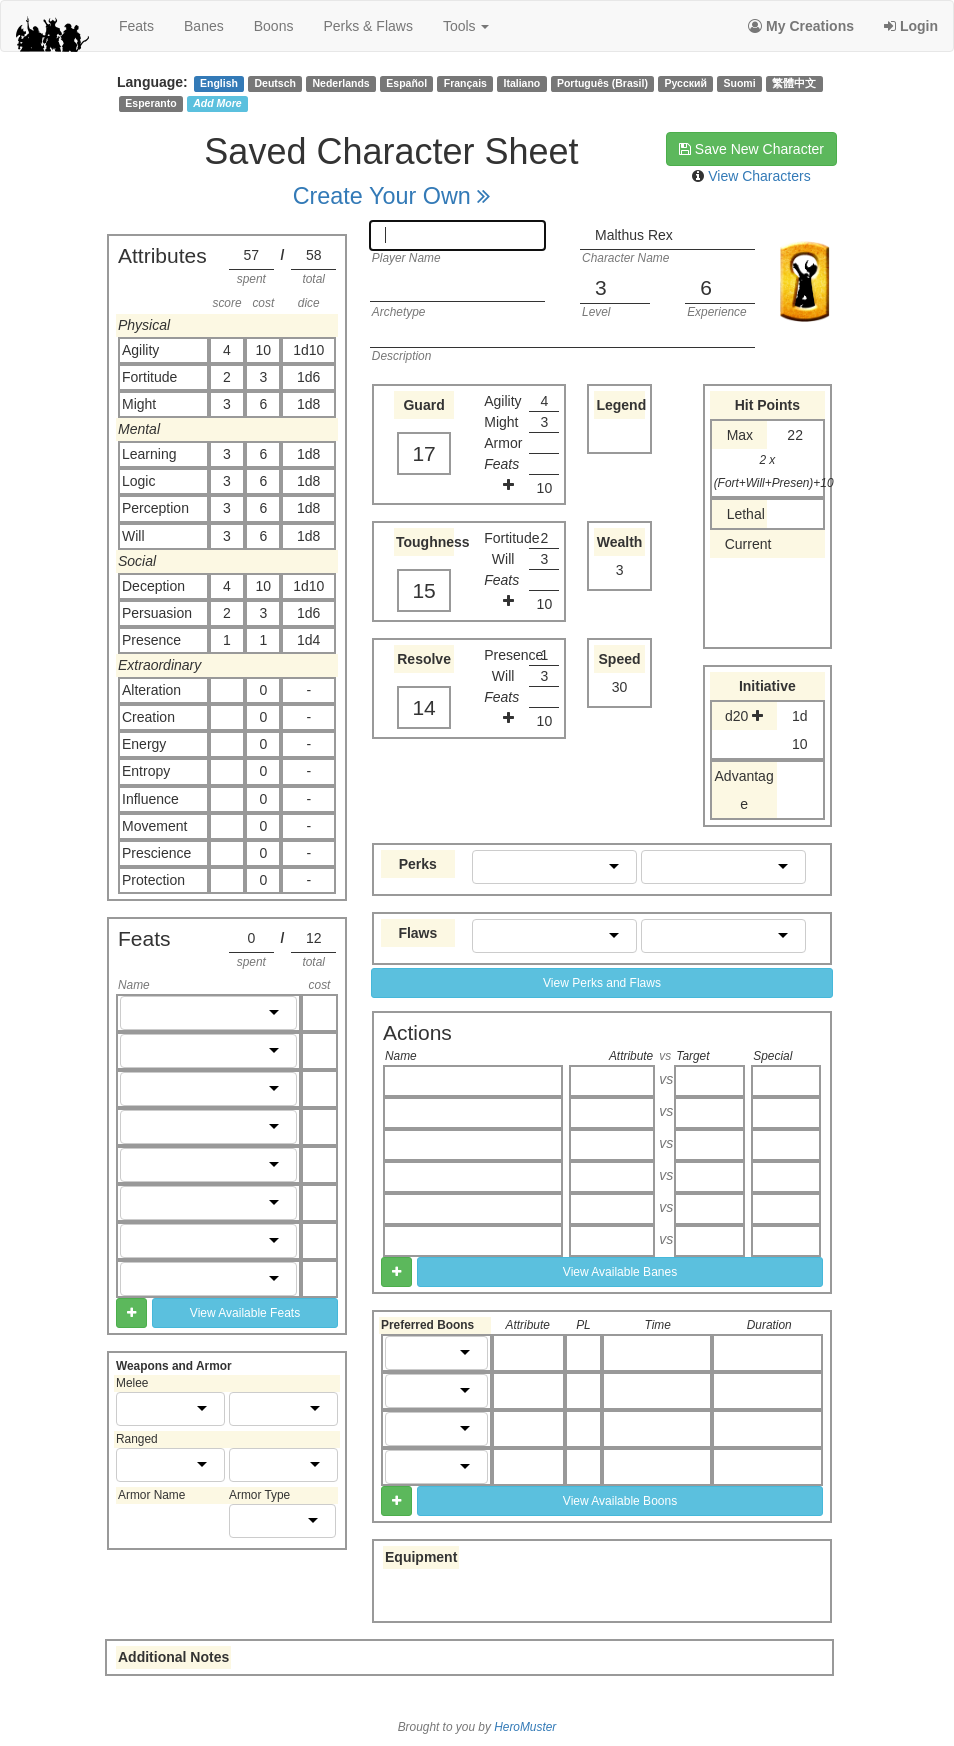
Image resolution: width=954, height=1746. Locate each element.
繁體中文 (794, 83)
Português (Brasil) (602, 83)
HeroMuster (525, 1727)
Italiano (522, 83)
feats (136, 26)
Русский (686, 83)
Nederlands (341, 83)
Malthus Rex (634, 235)
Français (465, 83)
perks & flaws (367, 26)
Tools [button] (466, 26)
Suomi (740, 83)
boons (274, 26)
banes (204, 26)
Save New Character (751, 149)
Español (406, 83)
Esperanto (150, 103)
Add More (217, 103)
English (219, 83)
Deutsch (274, 83)
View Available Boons (620, 1501)
